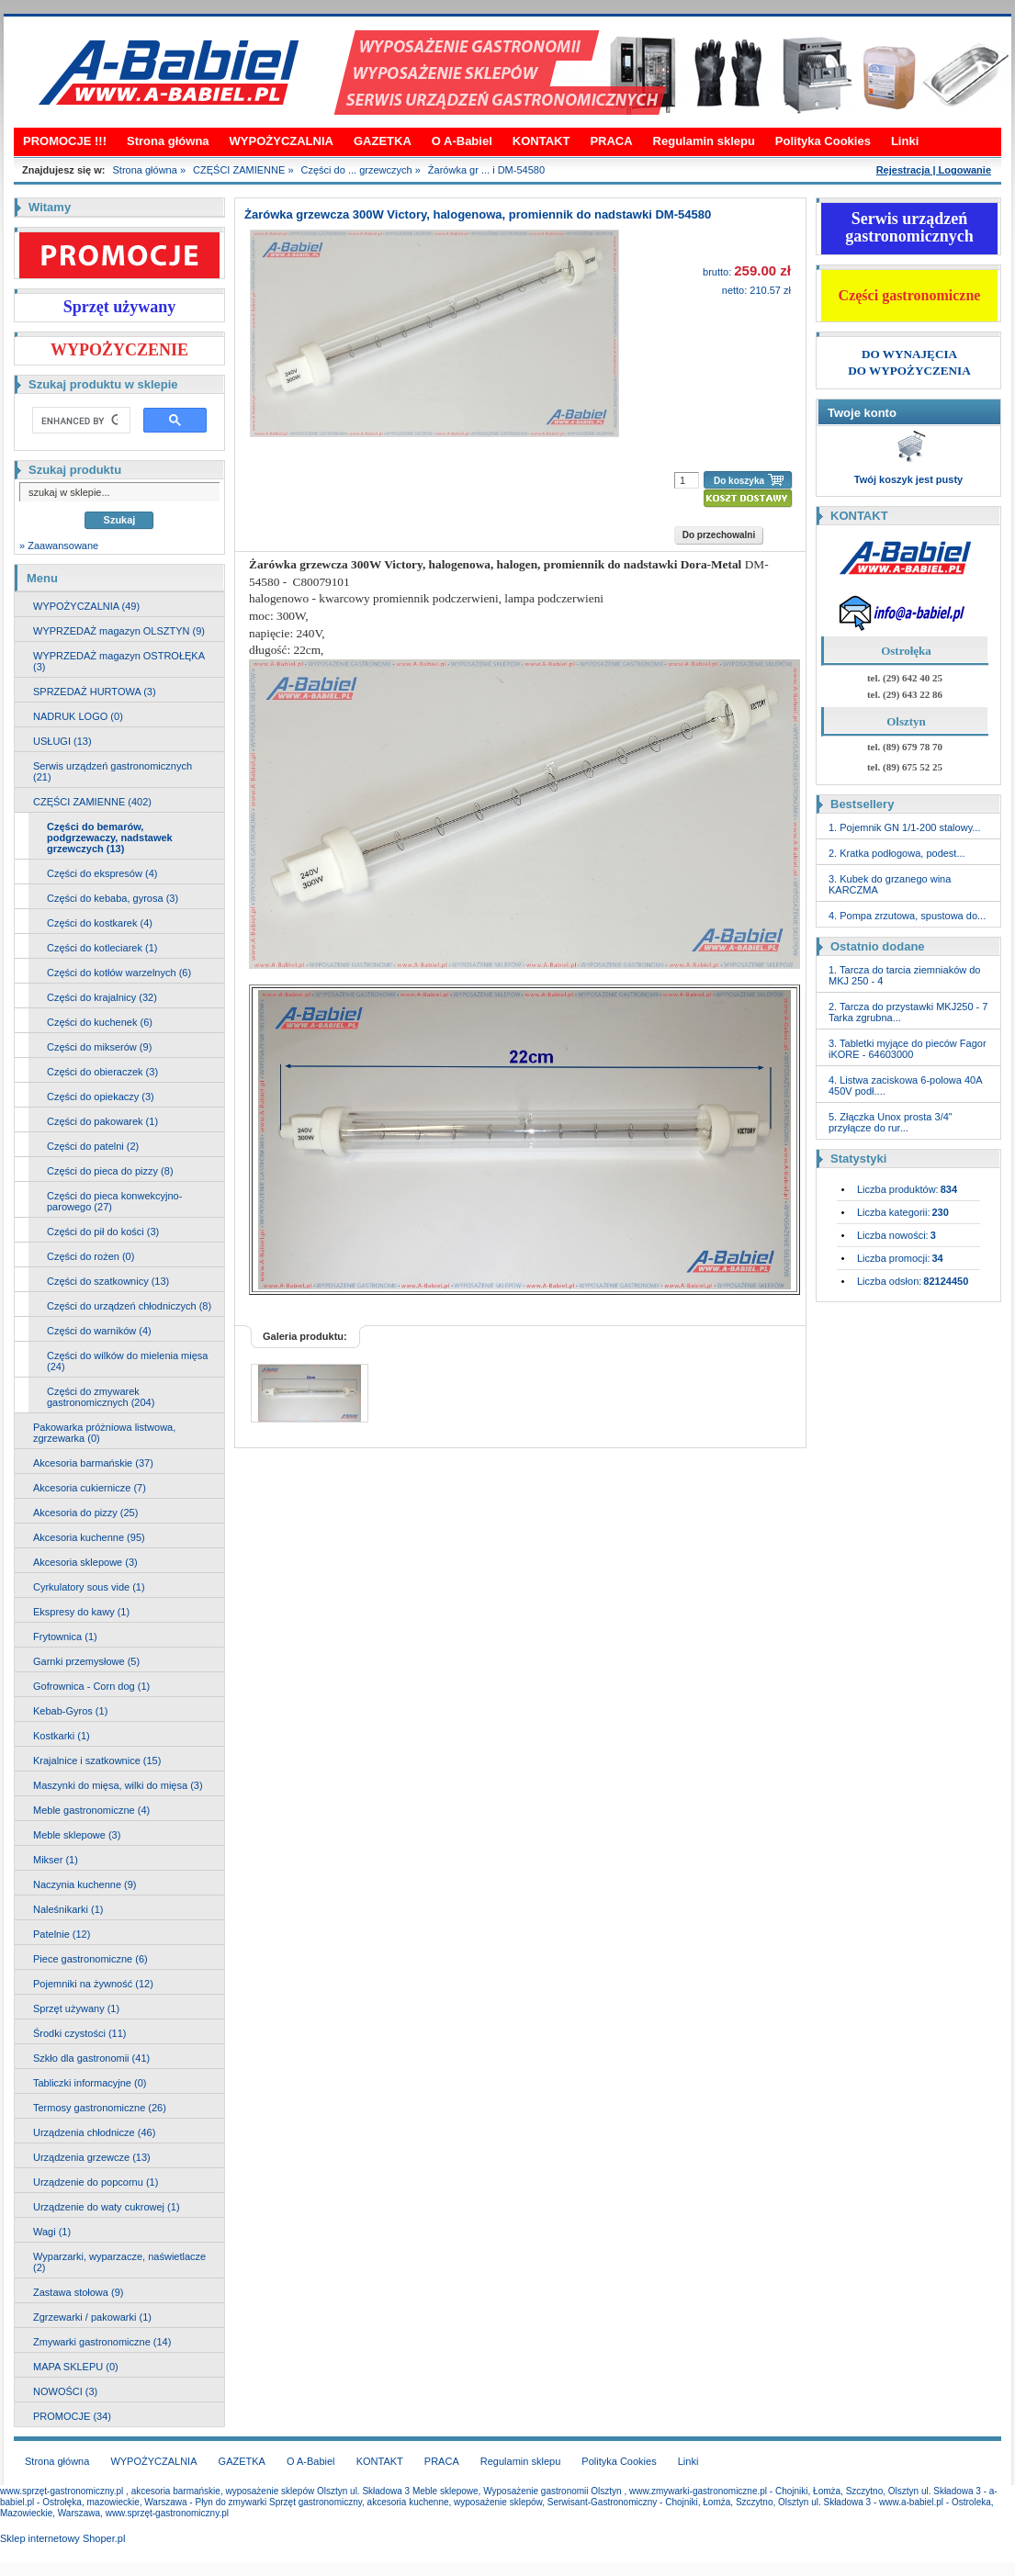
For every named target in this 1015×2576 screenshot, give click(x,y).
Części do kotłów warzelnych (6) (119, 972)
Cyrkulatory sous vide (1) (89, 1586)
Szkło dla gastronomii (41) (91, 2058)
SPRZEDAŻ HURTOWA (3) (94, 691)
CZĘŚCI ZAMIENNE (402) (92, 801)
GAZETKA (383, 141)
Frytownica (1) (65, 1636)
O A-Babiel (462, 141)
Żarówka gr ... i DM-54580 (486, 169)
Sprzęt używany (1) (76, 2008)
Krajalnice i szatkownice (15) (97, 1760)
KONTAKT (541, 141)
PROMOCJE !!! (65, 141)
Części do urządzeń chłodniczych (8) (129, 1305)
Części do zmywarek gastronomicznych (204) (100, 1397)
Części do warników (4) (99, 1330)
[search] (79, 420)
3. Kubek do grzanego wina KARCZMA (890, 884)
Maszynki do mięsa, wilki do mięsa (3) (118, 1785)
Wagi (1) (52, 2231)
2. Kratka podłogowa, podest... (897, 853)
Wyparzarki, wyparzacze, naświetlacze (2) (119, 2262)
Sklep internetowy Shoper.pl (62, 2538)
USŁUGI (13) (62, 741)
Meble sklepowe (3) (76, 1834)
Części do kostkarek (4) (99, 922)
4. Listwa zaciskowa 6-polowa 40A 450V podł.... (905, 1085)
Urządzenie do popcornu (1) (95, 2182)
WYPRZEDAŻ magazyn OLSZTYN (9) (119, 630)
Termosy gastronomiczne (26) (99, 2107)
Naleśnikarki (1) (68, 1909)
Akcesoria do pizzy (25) (85, 1512)
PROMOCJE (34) (72, 2416)
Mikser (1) (55, 1859)
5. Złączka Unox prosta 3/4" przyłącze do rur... (891, 1122)
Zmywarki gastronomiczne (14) (102, 2341)
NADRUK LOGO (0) (78, 716)
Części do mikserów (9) (99, 1046)
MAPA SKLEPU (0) (75, 2366)
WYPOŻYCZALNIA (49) (86, 606)
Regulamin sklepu (704, 141)
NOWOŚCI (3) (65, 2391)
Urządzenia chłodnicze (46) (94, 2132)
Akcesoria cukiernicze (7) (89, 1487)
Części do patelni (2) (93, 1146)
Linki (905, 141)
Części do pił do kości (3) (103, 1231)
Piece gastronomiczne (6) (90, 1958)
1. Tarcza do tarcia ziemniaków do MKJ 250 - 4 (905, 975)
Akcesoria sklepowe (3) (85, 1562)
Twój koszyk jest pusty (908, 479)
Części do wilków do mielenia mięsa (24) (127, 1361)
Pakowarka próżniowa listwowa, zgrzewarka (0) (104, 1433)
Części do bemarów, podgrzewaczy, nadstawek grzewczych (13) (110, 837)
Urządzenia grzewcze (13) (92, 2157)
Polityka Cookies (823, 141)
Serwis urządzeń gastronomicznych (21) (112, 771)
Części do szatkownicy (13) (108, 1281)
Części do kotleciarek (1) (102, 947)
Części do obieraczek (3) (102, 1071)
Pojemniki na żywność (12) (93, 1983)
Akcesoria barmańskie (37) (93, 1462)
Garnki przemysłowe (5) (86, 1661)
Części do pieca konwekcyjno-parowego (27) (114, 1201)
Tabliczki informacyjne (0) (89, 2082)
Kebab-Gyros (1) (70, 1710)
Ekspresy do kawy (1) (81, 1611)
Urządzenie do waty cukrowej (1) (106, 2206)
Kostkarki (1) (61, 1735)
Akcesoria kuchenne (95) (89, 1537)
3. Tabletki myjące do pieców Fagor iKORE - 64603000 (908, 1049)
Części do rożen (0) (90, 1256)
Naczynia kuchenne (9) (85, 1884)
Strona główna (168, 141)
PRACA (611, 141)
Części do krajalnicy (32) (102, 997)
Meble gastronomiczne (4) (91, 1810)
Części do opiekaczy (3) (100, 1096)
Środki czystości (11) (79, 2033)
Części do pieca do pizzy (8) (110, 1170)
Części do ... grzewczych (356, 169)
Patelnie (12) (61, 1934)
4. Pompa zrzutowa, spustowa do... (907, 915)
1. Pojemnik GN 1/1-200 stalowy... (904, 827)
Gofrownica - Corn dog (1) (91, 1686)
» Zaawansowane (58, 545)
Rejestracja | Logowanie (933, 169)
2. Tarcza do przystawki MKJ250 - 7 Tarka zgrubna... (908, 1012)
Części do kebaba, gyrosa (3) (112, 898)
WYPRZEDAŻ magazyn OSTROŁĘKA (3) (119, 661)
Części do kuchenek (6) (99, 1022)
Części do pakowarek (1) (102, 1121)
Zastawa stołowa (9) (78, 2292)
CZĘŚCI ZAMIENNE (239, 169)
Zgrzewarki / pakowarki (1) (92, 2317)
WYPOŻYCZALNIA (281, 141)
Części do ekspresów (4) (102, 873)
